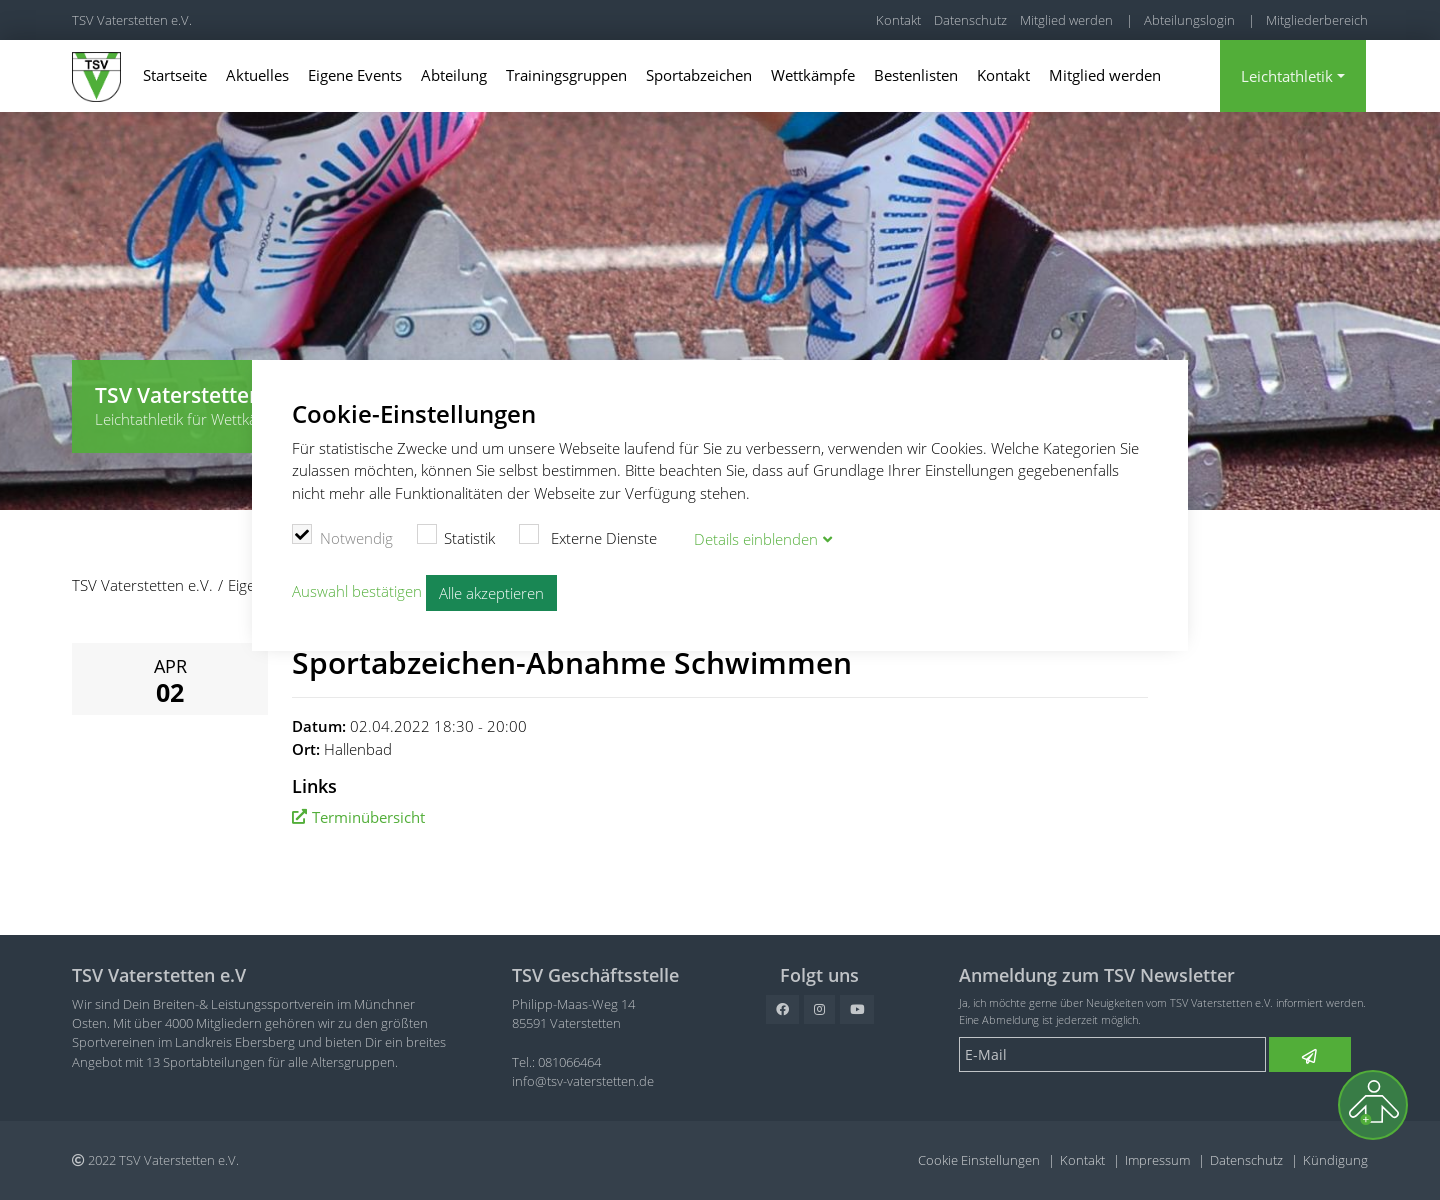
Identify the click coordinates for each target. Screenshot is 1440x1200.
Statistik (456, 535)
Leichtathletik (1287, 76)
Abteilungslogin (1189, 20)
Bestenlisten (916, 75)
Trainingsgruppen (566, 75)
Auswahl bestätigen (357, 590)
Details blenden (756, 538)
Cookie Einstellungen (979, 1160)
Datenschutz (970, 20)
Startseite (175, 75)
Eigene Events (355, 75)
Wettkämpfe (813, 75)
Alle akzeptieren (491, 592)
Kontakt (898, 20)
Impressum (1157, 1160)
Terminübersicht (368, 817)
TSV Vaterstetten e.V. (132, 20)
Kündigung (1335, 1160)
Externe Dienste (588, 535)
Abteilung (454, 75)
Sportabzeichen (699, 75)
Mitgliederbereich (1317, 20)
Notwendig (342, 535)
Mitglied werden (1066, 20)
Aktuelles (257, 75)
